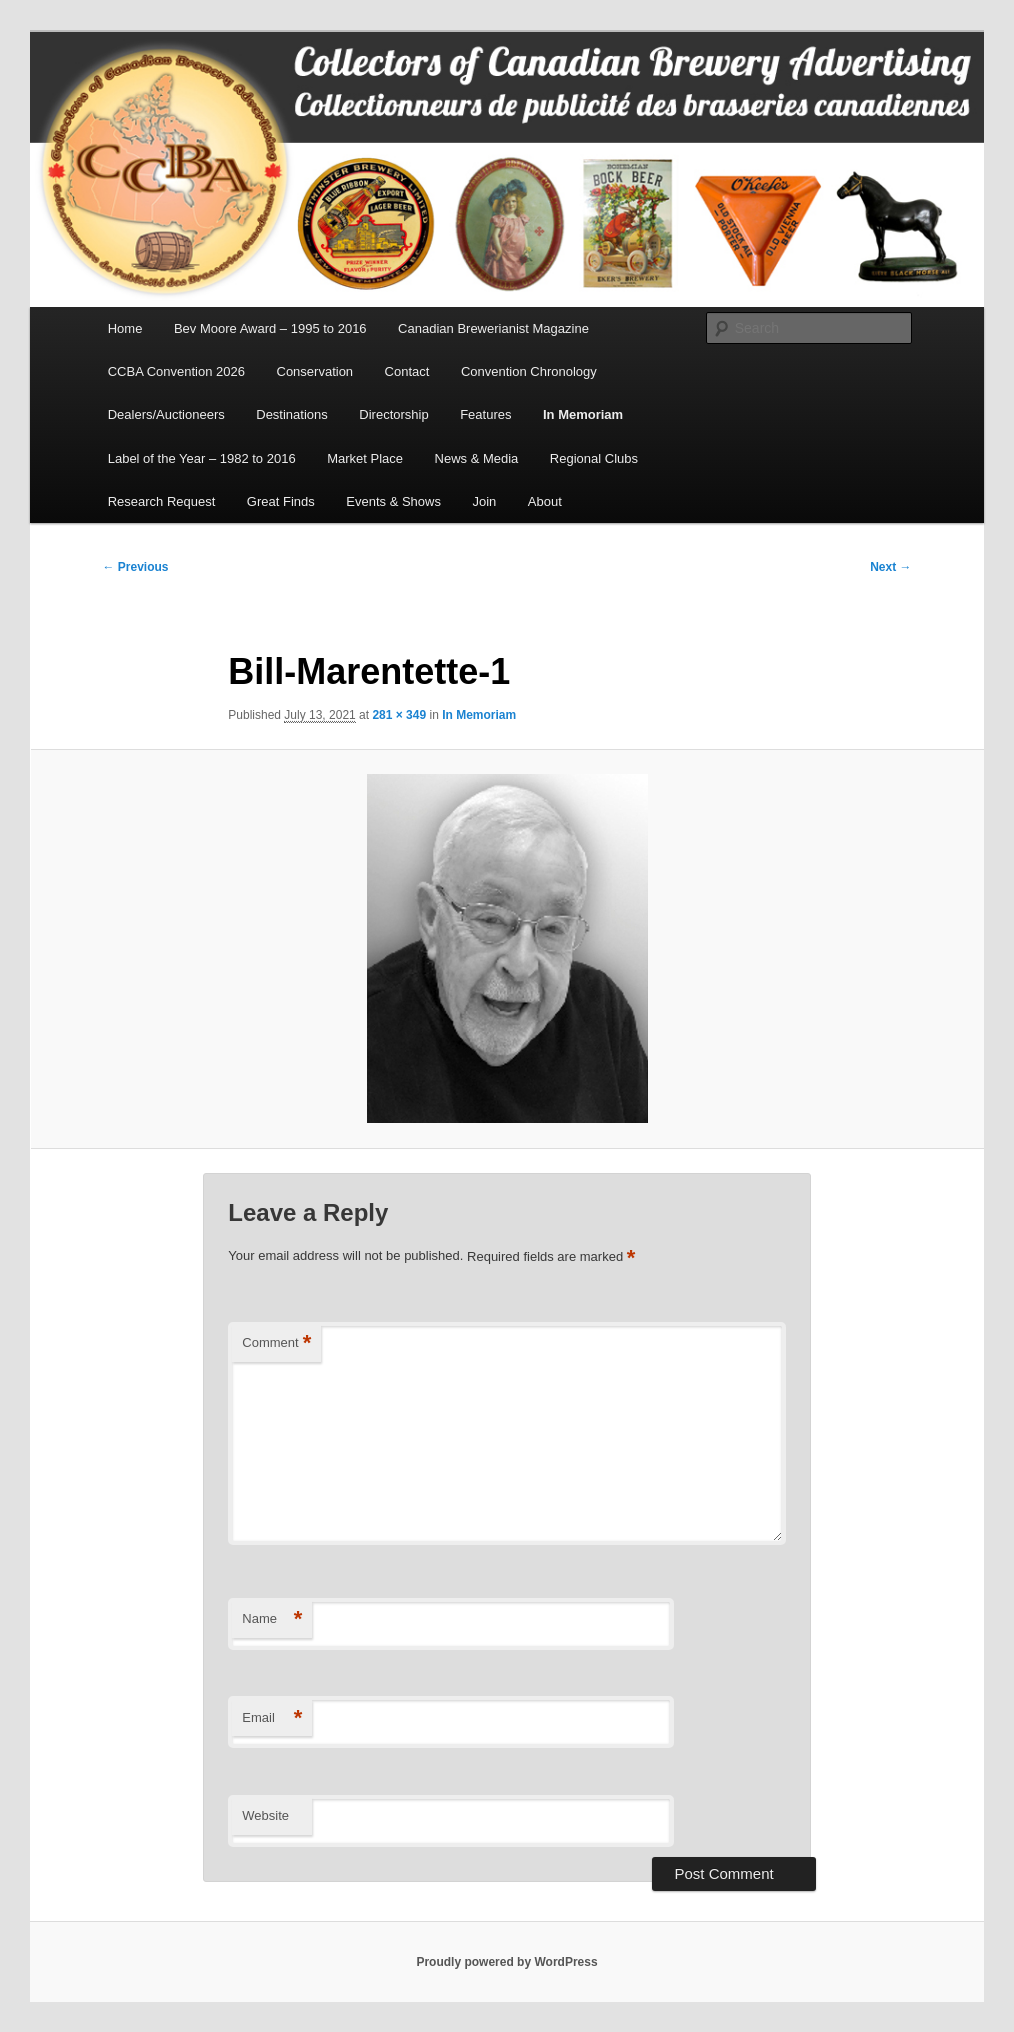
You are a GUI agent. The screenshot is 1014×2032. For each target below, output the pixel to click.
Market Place (365, 458)
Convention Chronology (529, 371)
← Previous (136, 567)
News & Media (477, 458)
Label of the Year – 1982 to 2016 (202, 458)
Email (272, 1718)
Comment (276, 1343)
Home (125, 328)
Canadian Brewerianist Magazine (493, 328)
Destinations (292, 414)
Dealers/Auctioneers (166, 414)
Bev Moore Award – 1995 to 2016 (270, 328)
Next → (890, 567)
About (545, 501)
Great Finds (281, 501)
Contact (407, 371)
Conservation (315, 371)
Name (272, 1619)
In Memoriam (583, 414)
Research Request (162, 501)
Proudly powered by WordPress (506, 1962)
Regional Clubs (594, 458)
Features (485, 414)
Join (484, 501)
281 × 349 (399, 715)
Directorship (393, 414)
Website (265, 1815)
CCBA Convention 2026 (176, 371)
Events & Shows (393, 501)
